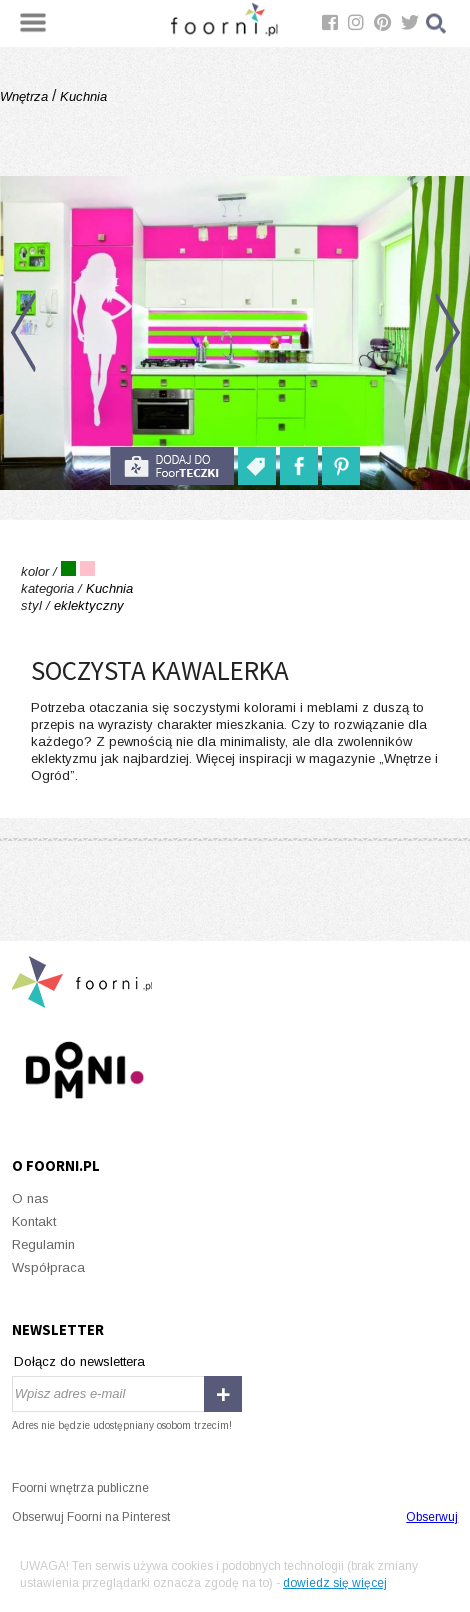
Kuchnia (81, 96)
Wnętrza (26, 96)
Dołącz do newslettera (79, 1361)
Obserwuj (432, 1517)
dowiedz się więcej (335, 1583)
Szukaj (437, 23)
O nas (30, 1198)
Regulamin (43, 1244)
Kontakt (34, 1221)
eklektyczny (89, 605)
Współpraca (48, 1267)
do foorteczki (172, 466)
